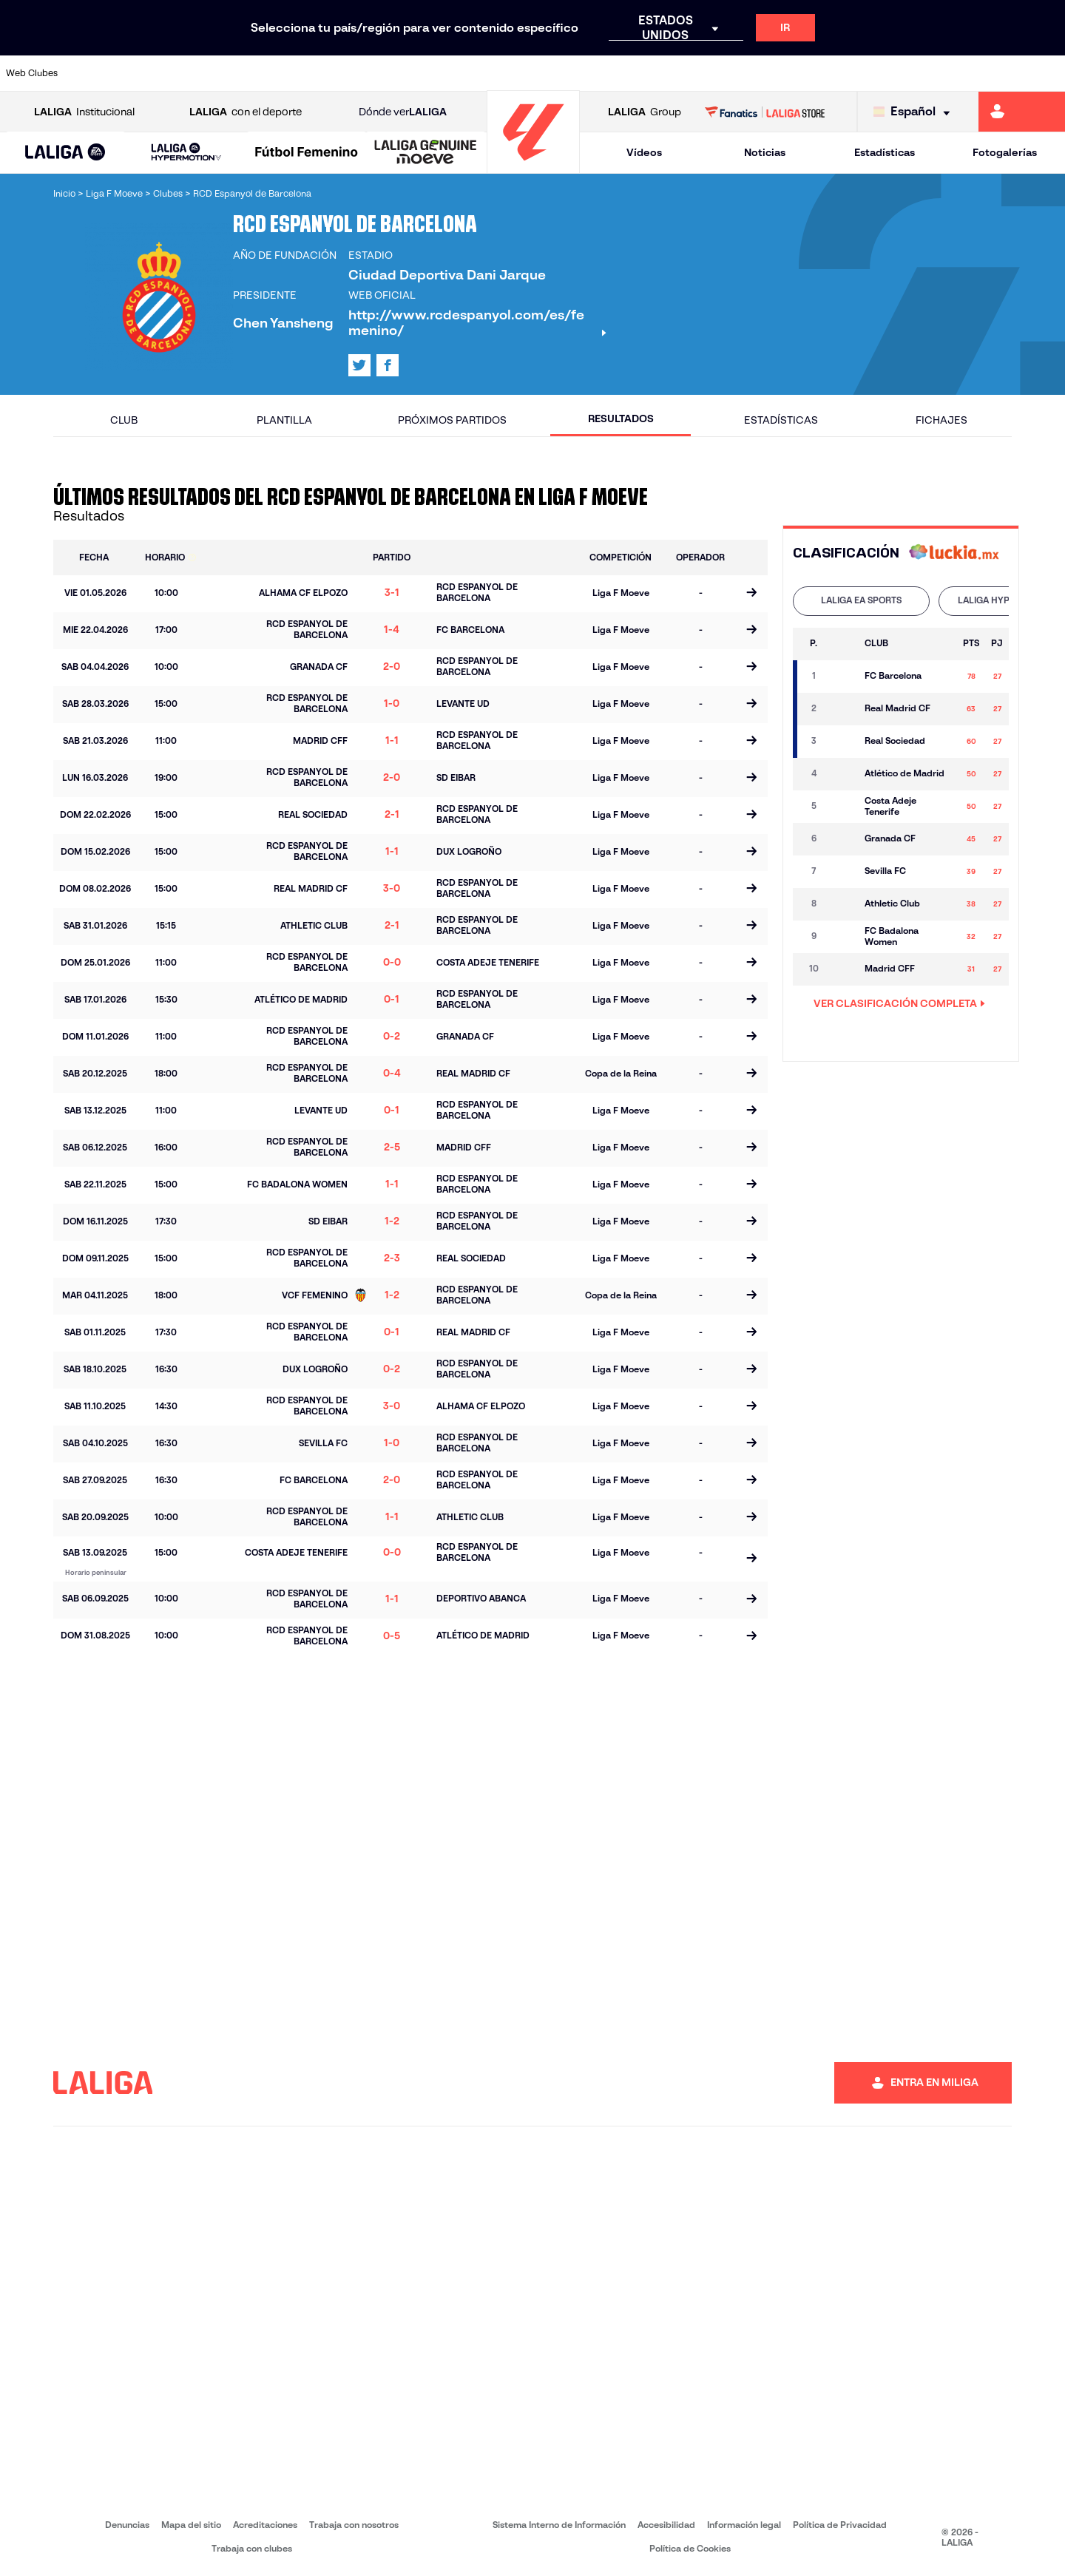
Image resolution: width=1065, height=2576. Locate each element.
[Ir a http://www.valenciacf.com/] (998, 73)
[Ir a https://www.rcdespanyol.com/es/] (647, 73)
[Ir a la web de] (954, 553)
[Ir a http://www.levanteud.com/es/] (497, 73)
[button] (65, 152)
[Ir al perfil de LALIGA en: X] (359, 365)
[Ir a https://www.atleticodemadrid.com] (146, 73)
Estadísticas (884, 152)
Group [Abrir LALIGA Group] (644, 112)
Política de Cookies (690, 2548)
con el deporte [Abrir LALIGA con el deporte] (245, 112)
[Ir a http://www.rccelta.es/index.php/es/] (597, 73)
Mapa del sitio (191, 2524)
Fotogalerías (1005, 152)
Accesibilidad (666, 2524)
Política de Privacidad (840, 2524)
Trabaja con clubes (252, 2548)
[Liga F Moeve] (306, 153)
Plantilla (284, 420)
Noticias (764, 152)
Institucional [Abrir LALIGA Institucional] (84, 112)
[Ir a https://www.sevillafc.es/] (947, 73)
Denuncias (127, 2524)
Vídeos (644, 152)
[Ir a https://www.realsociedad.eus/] (898, 73)
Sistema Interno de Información (559, 2524)
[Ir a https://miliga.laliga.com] (1021, 112)
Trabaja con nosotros (354, 2524)
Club (124, 420)
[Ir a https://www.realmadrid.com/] (797, 73)
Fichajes (941, 420)
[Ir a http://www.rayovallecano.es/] (547, 73)
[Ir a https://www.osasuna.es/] (197, 73)
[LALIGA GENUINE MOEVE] (425, 153)
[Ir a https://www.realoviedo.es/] (847, 73)
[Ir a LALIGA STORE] (765, 112)
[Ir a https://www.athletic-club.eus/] (97, 73)
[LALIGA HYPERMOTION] (186, 153)
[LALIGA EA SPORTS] (65, 153)
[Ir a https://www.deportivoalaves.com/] (247, 73)
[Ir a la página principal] (533, 166)
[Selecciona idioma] (915, 112)
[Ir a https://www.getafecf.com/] (397, 73)
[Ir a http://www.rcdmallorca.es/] (697, 73)
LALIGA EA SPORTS (861, 600)
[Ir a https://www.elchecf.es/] (296, 73)
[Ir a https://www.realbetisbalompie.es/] (748, 73)
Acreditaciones (265, 2524)
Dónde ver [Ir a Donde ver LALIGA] (403, 112)
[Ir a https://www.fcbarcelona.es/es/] (347, 73)
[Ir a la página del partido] (751, 593)
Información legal (744, 2524)
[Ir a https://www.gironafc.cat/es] (447, 73)
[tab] (861, 601)
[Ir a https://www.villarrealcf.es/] (1048, 73)
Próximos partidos (452, 420)
